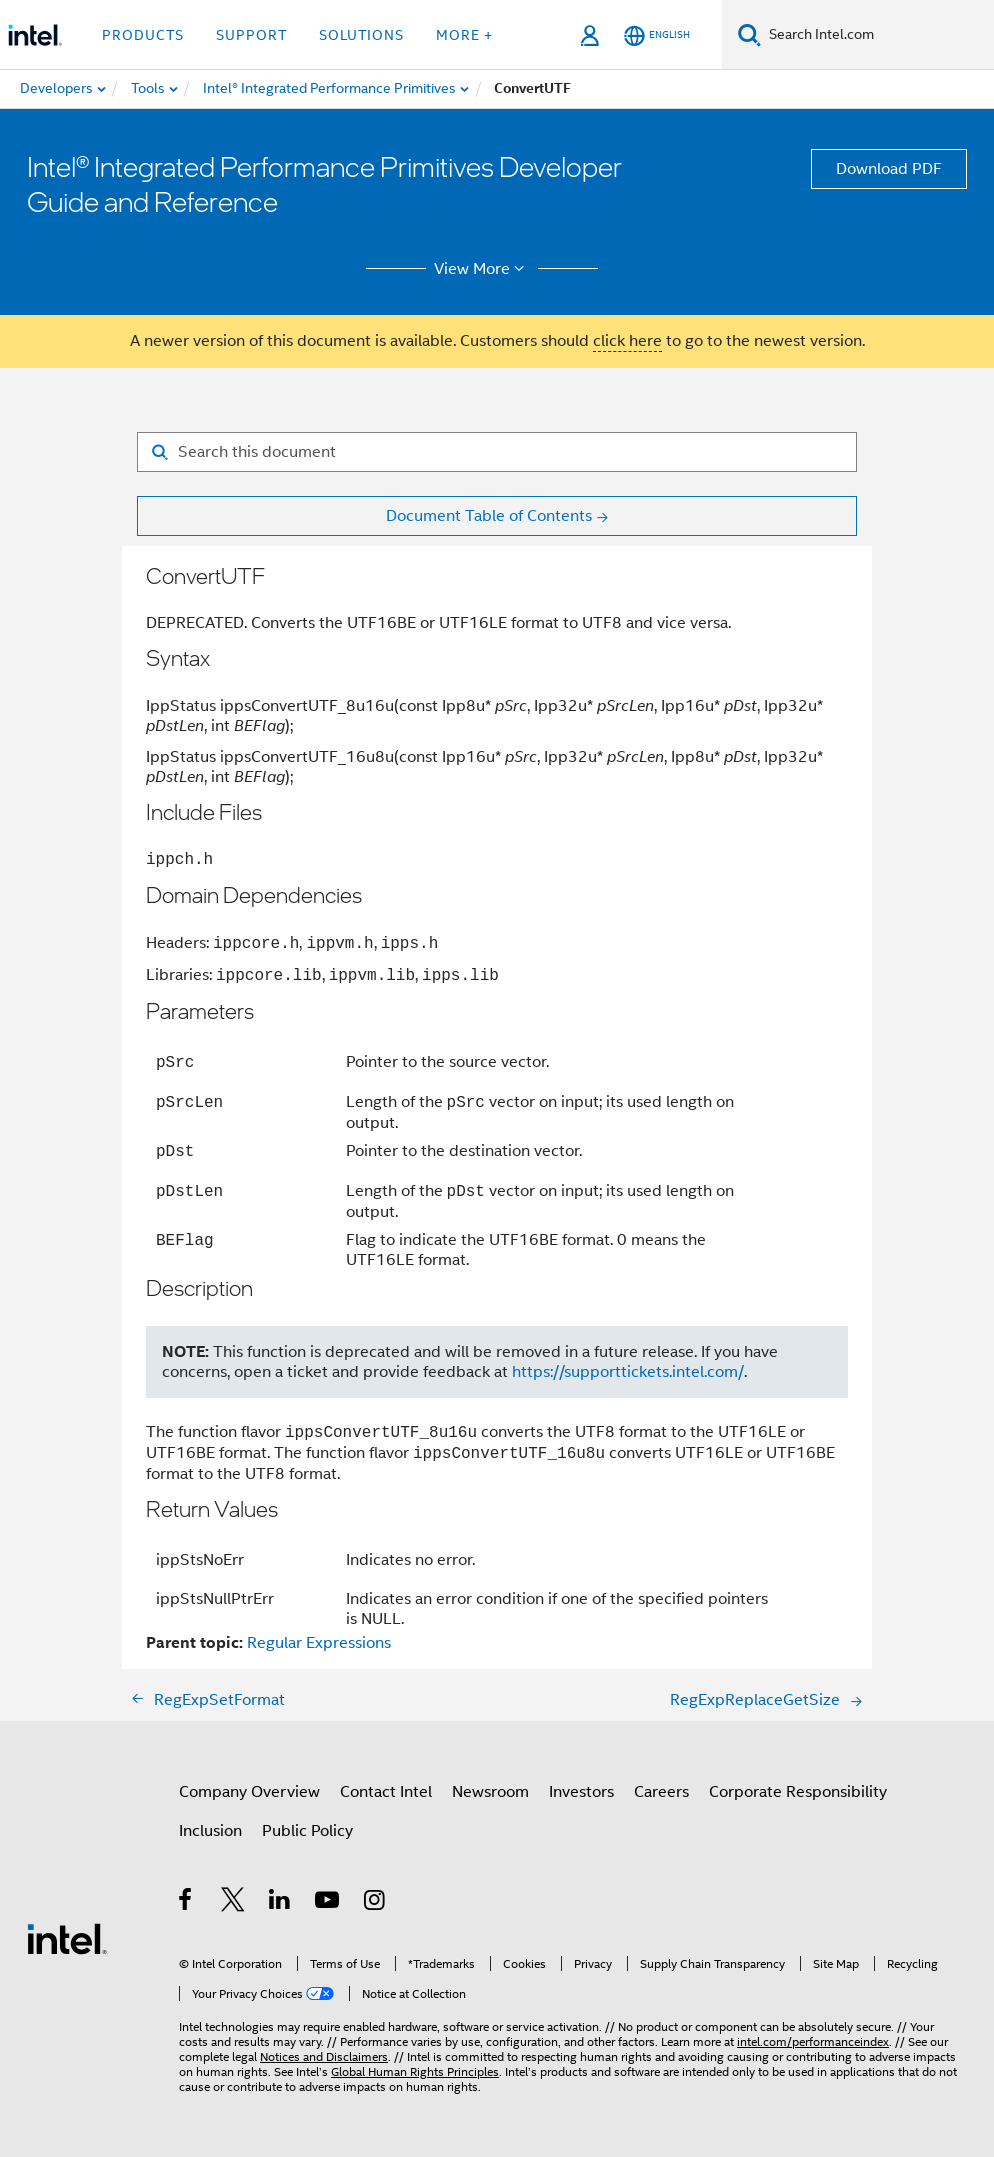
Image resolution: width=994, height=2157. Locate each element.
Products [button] (143, 35)
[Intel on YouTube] (328, 1903)
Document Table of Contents (489, 516)
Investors (581, 1792)
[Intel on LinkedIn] (280, 1903)
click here (627, 341)
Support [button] (251, 35)
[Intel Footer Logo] (67, 1938)
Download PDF (889, 169)
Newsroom (490, 1792)
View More (482, 269)
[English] (657, 35)
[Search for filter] (497, 452)
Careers (661, 1792)
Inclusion (210, 1831)
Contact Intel (386, 1792)
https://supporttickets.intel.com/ (628, 1372)
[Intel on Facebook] (186, 1903)
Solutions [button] (361, 35)
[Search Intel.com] (877, 35)
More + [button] (464, 35)
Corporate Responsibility (798, 1792)
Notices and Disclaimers (324, 2056)
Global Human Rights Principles (415, 2071)
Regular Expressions (319, 1643)
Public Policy (307, 1831)
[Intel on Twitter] (233, 1903)
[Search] (749, 34)
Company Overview (249, 1792)
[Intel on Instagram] (375, 1903)
